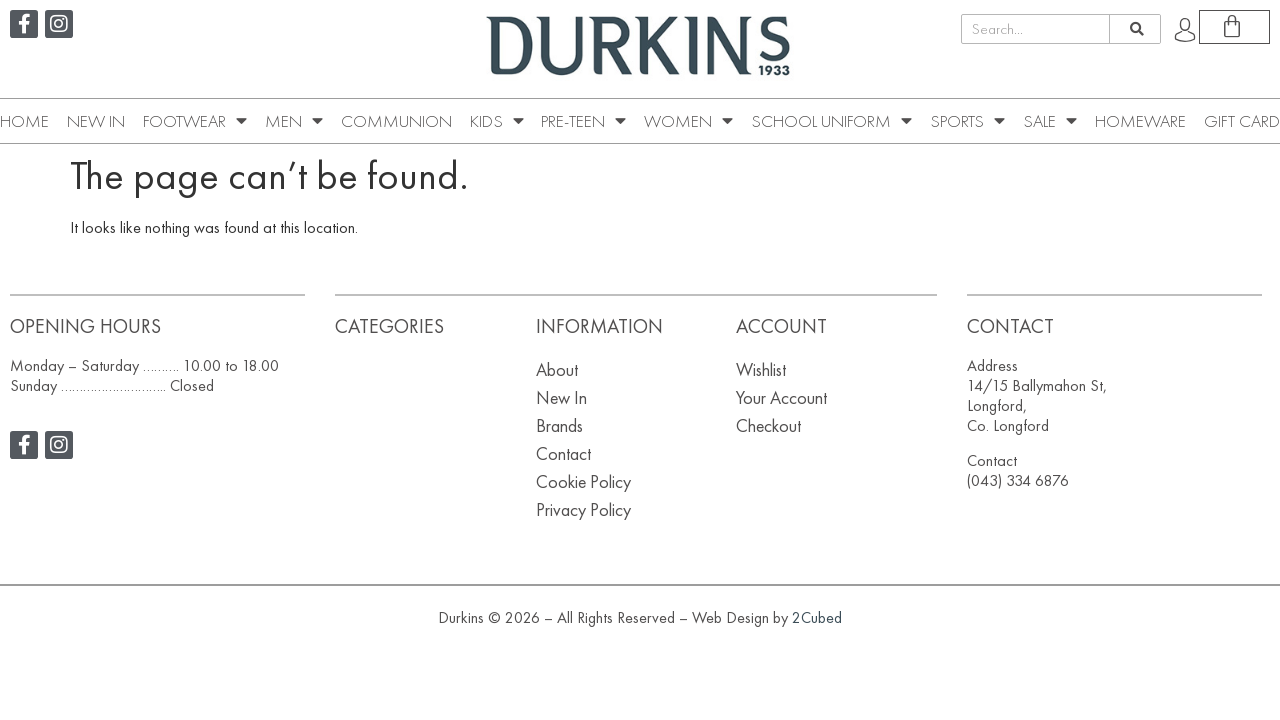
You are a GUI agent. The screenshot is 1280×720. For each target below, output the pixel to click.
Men (294, 121)
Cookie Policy (583, 481)
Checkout (768, 425)
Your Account (781, 397)
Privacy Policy (583, 509)
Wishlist (761, 369)
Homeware (1140, 121)
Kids (497, 121)
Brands (559, 425)
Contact (563, 453)
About (557, 369)
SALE (1050, 121)
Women (688, 121)
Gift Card (1242, 121)
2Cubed (817, 617)
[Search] (1134, 29)
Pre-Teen (583, 121)
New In (96, 121)
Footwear (195, 121)
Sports (967, 121)
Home (24, 121)
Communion (396, 121)
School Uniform (831, 121)
